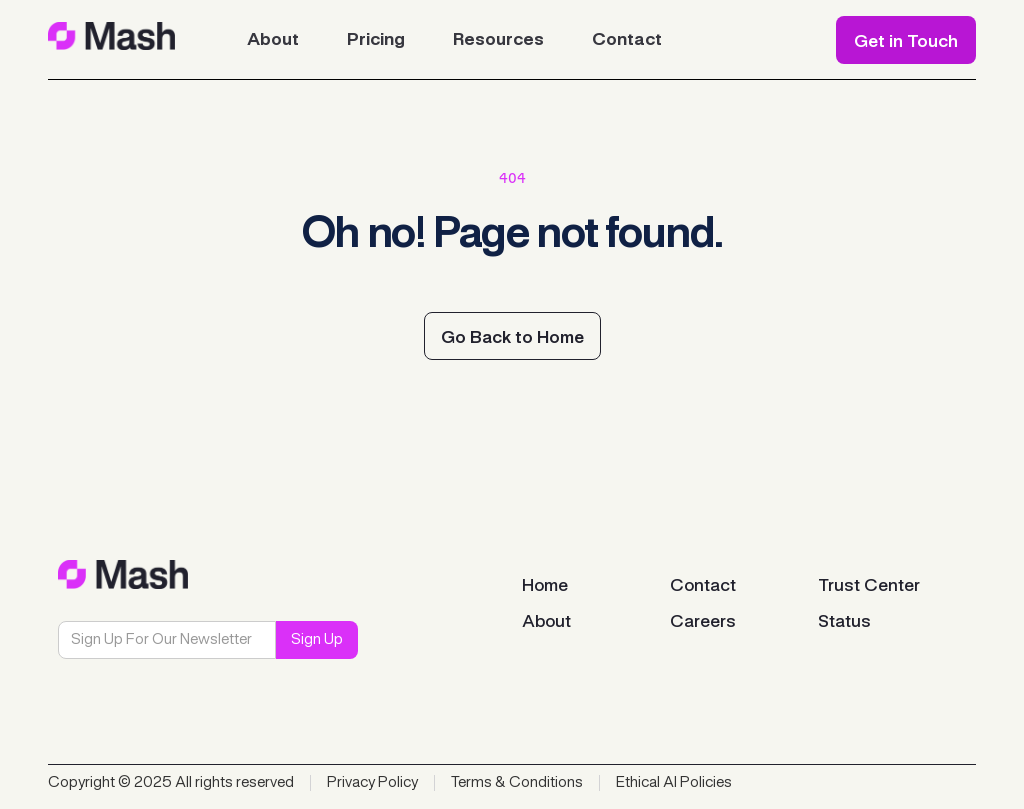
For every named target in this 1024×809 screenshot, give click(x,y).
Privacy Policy (372, 783)
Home (545, 586)
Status (844, 622)
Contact (703, 586)
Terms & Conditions (517, 783)
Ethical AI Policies (674, 783)
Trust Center (869, 586)
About (546, 622)
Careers (703, 622)
